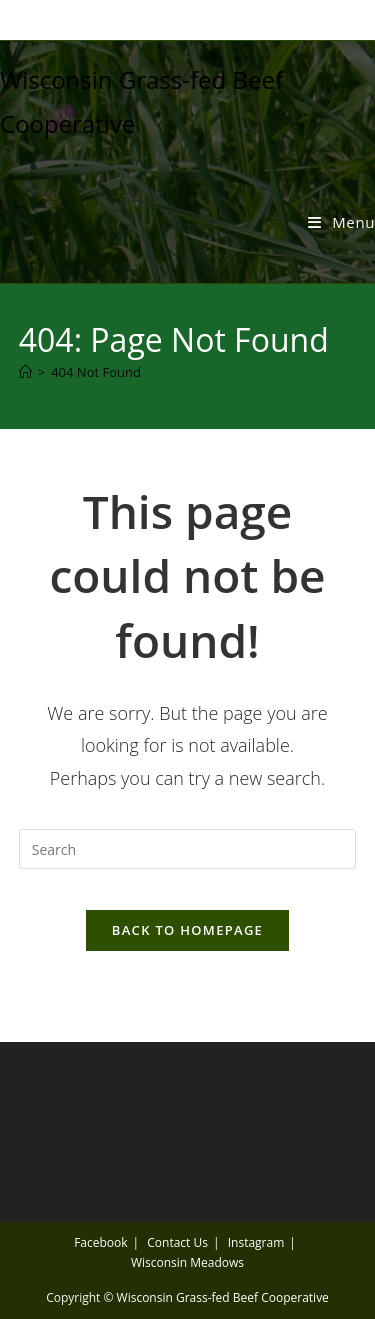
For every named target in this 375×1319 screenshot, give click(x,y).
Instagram (256, 1242)
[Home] (25, 372)
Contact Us (177, 1242)
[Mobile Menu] (341, 222)
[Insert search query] (188, 849)
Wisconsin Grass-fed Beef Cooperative (223, 1297)
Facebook (100, 1242)
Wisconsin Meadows (187, 1262)
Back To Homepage (187, 930)
